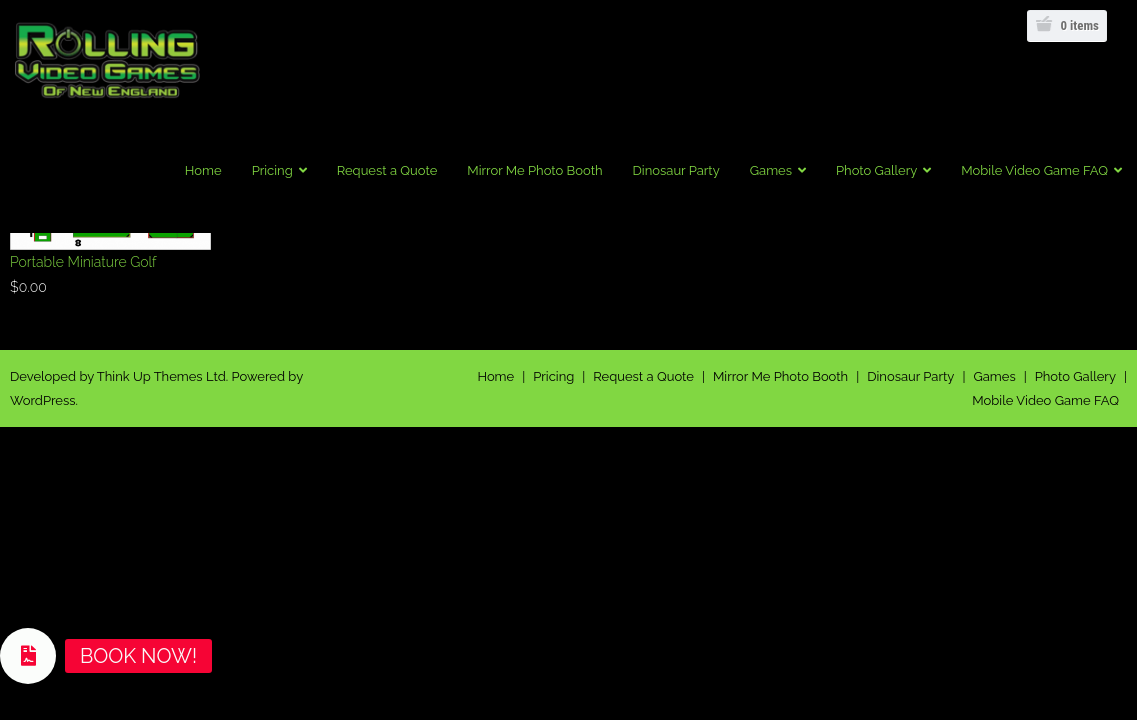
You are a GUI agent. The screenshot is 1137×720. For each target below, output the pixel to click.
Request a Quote (643, 376)
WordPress (43, 400)
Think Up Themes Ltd (161, 376)
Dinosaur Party (910, 376)
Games (994, 376)
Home (495, 376)
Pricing (553, 376)
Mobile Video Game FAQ (1045, 400)
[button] (28, 656)
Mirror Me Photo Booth (780, 376)
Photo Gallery (1075, 376)
